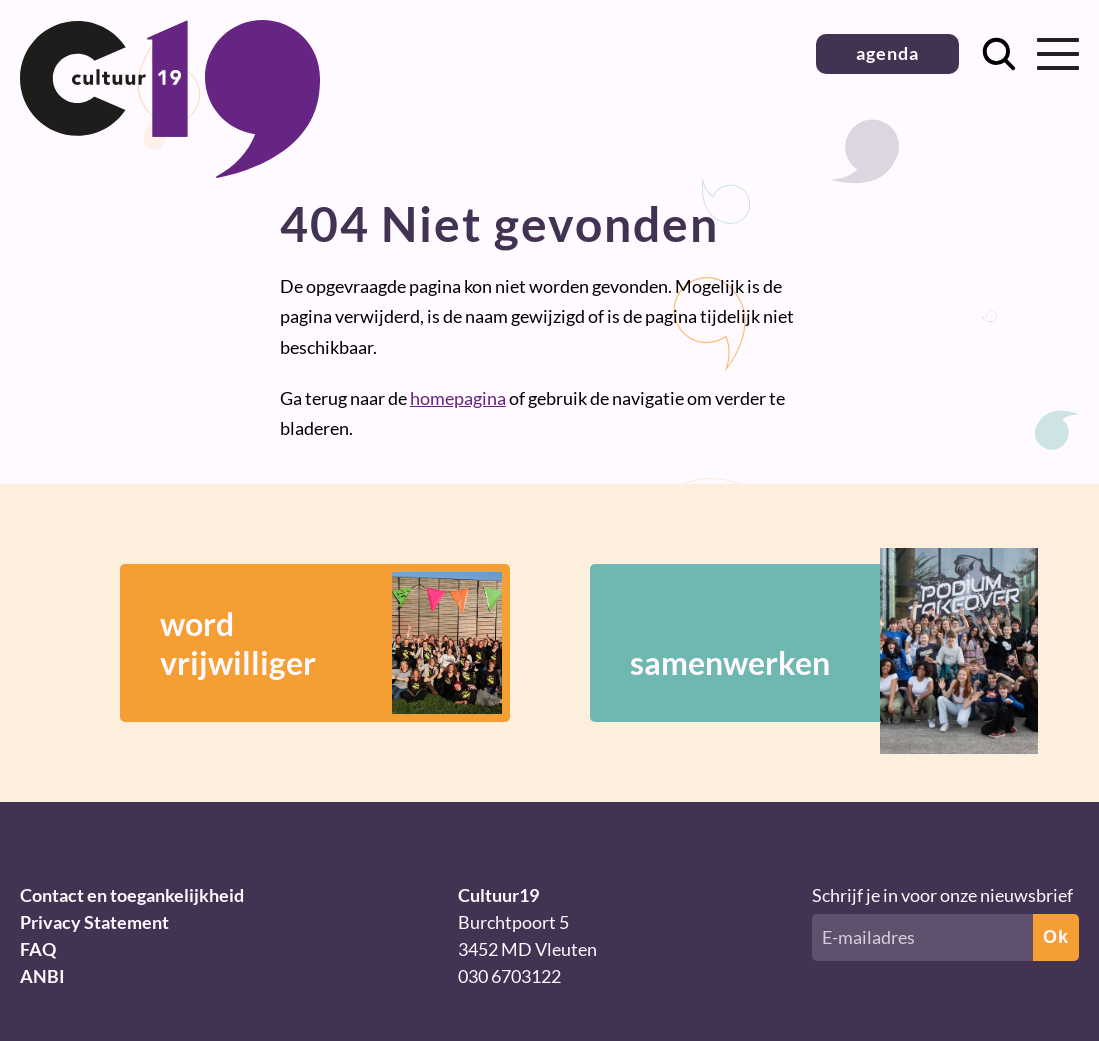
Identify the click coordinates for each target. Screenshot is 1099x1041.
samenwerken (805, 643)
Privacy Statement (94, 922)
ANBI (42, 976)
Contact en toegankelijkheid (132, 895)
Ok (1056, 937)
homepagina (458, 398)
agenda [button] (887, 53)
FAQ (38, 949)
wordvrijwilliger (331, 643)
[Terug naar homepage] (170, 171)
